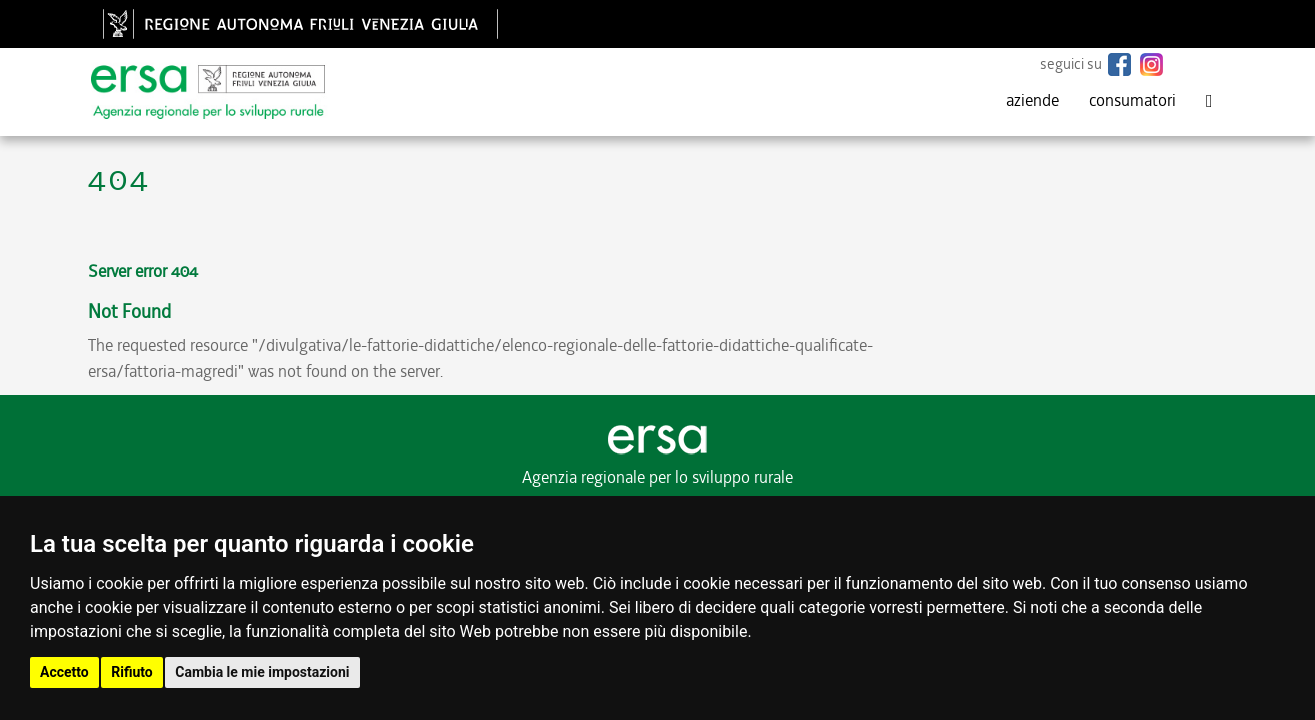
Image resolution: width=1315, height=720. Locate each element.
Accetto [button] (64, 672)
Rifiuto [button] (132, 672)
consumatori (1132, 100)
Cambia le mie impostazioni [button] (262, 672)
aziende (1032, 100)
